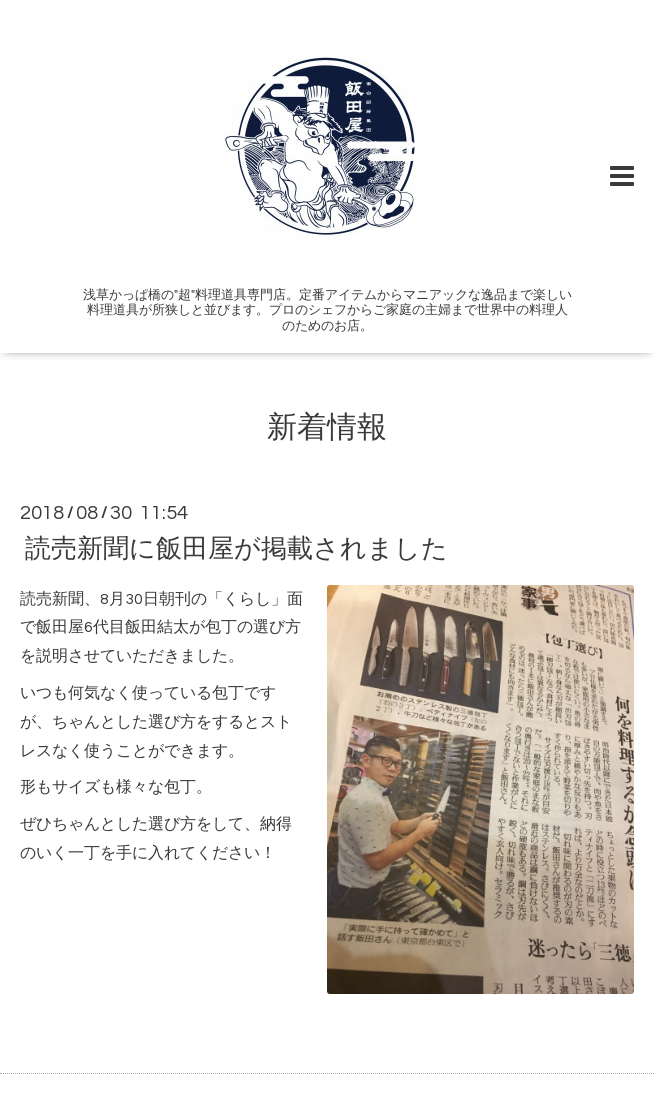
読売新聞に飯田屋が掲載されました (236, 548)
